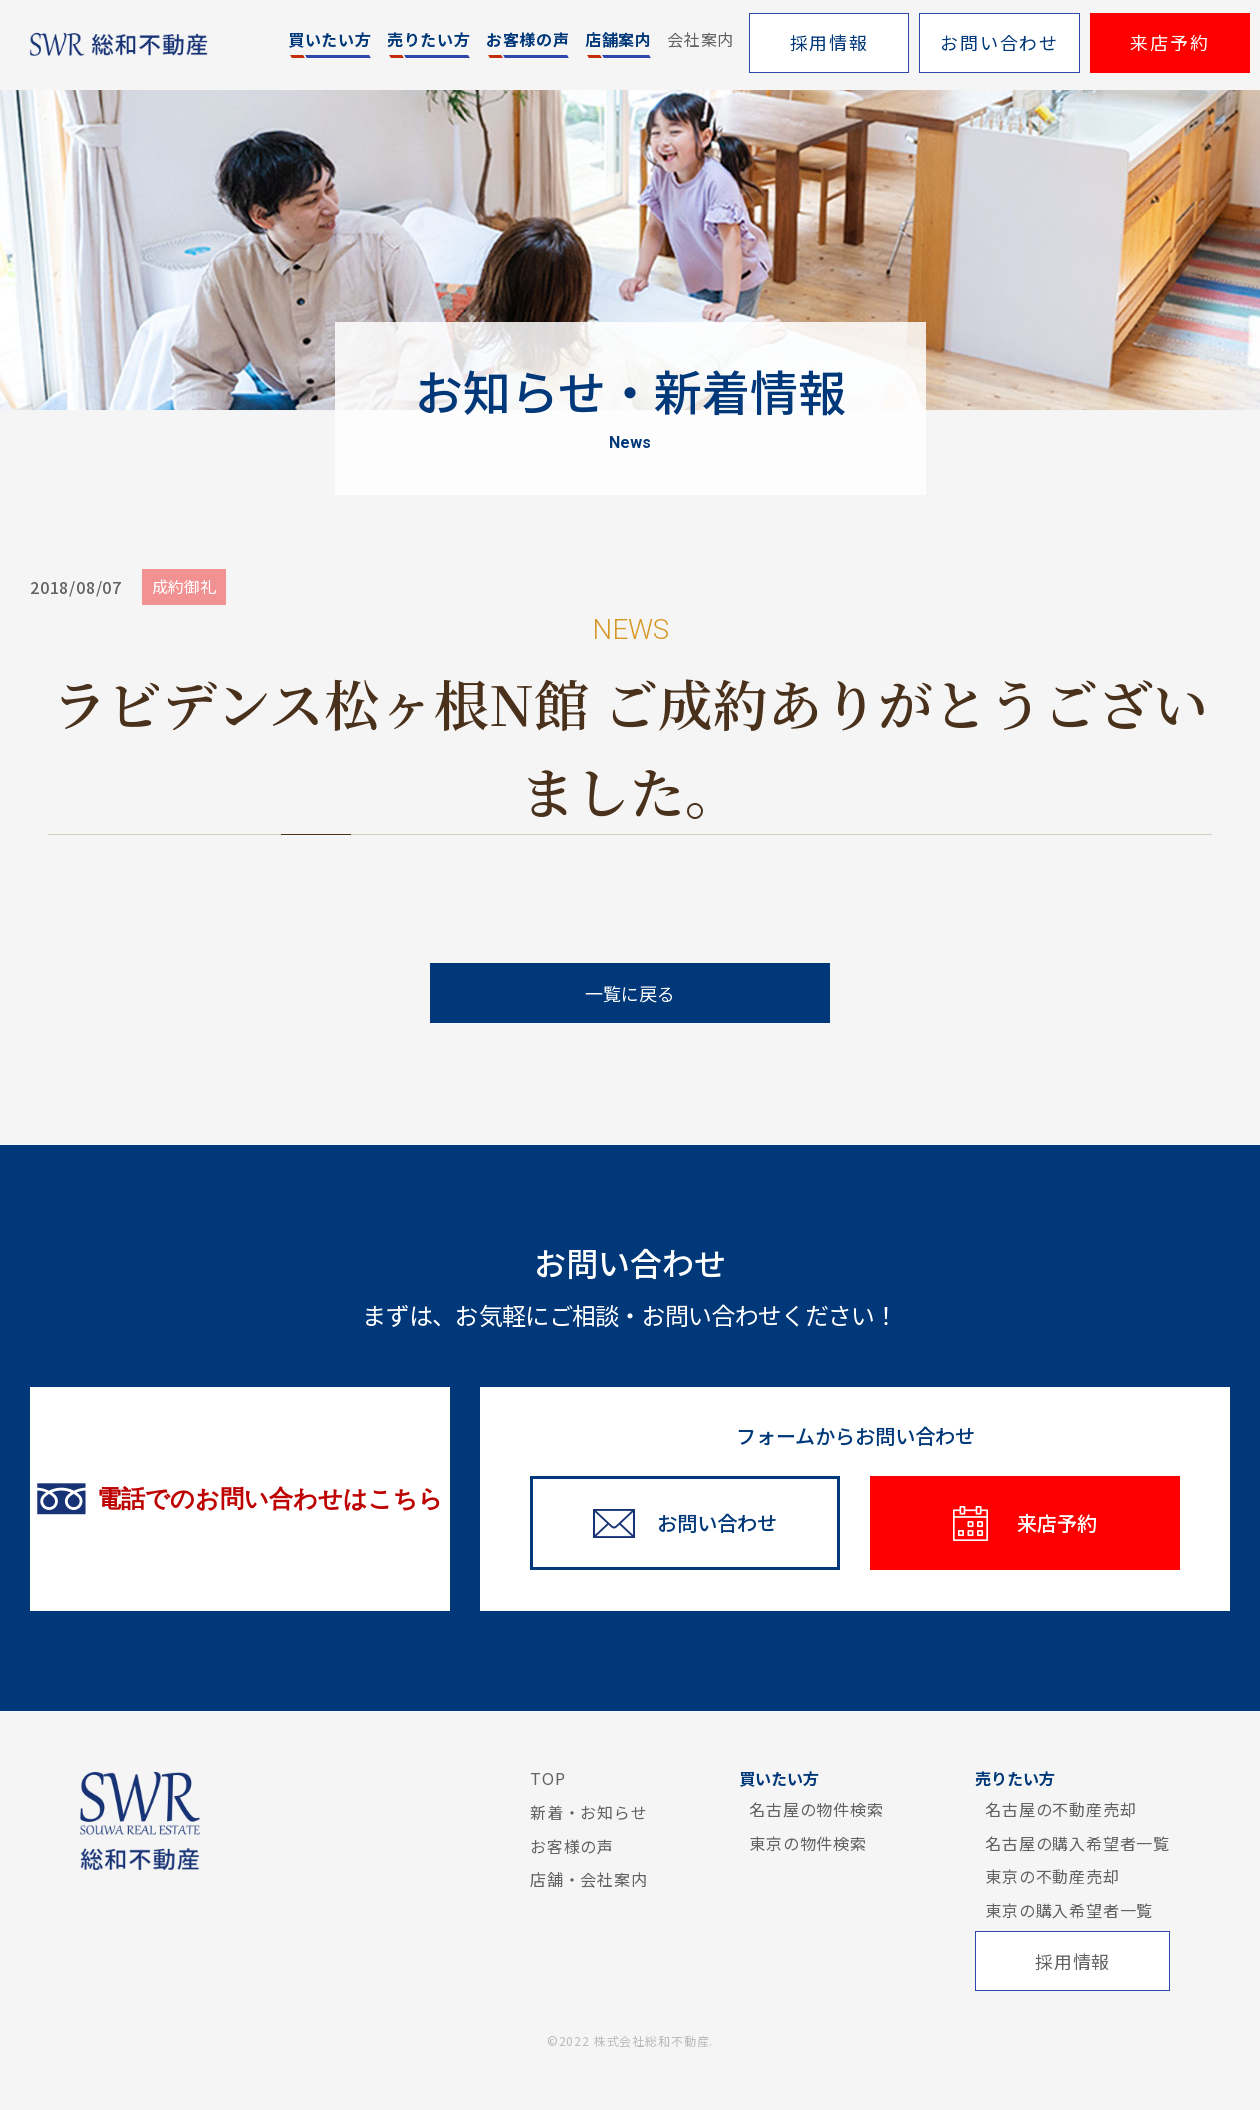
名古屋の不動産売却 (1060, 1809)
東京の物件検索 (808, 1843)
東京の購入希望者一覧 (1069, 1910)
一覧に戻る (630, 993)
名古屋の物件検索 (816, 1809)
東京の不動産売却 (1052, 1876)
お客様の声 (572, 1846)
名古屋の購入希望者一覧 (1077, 1843)
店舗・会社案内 (589, 1879)
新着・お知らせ (589, 1812)
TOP (547, 1778)
